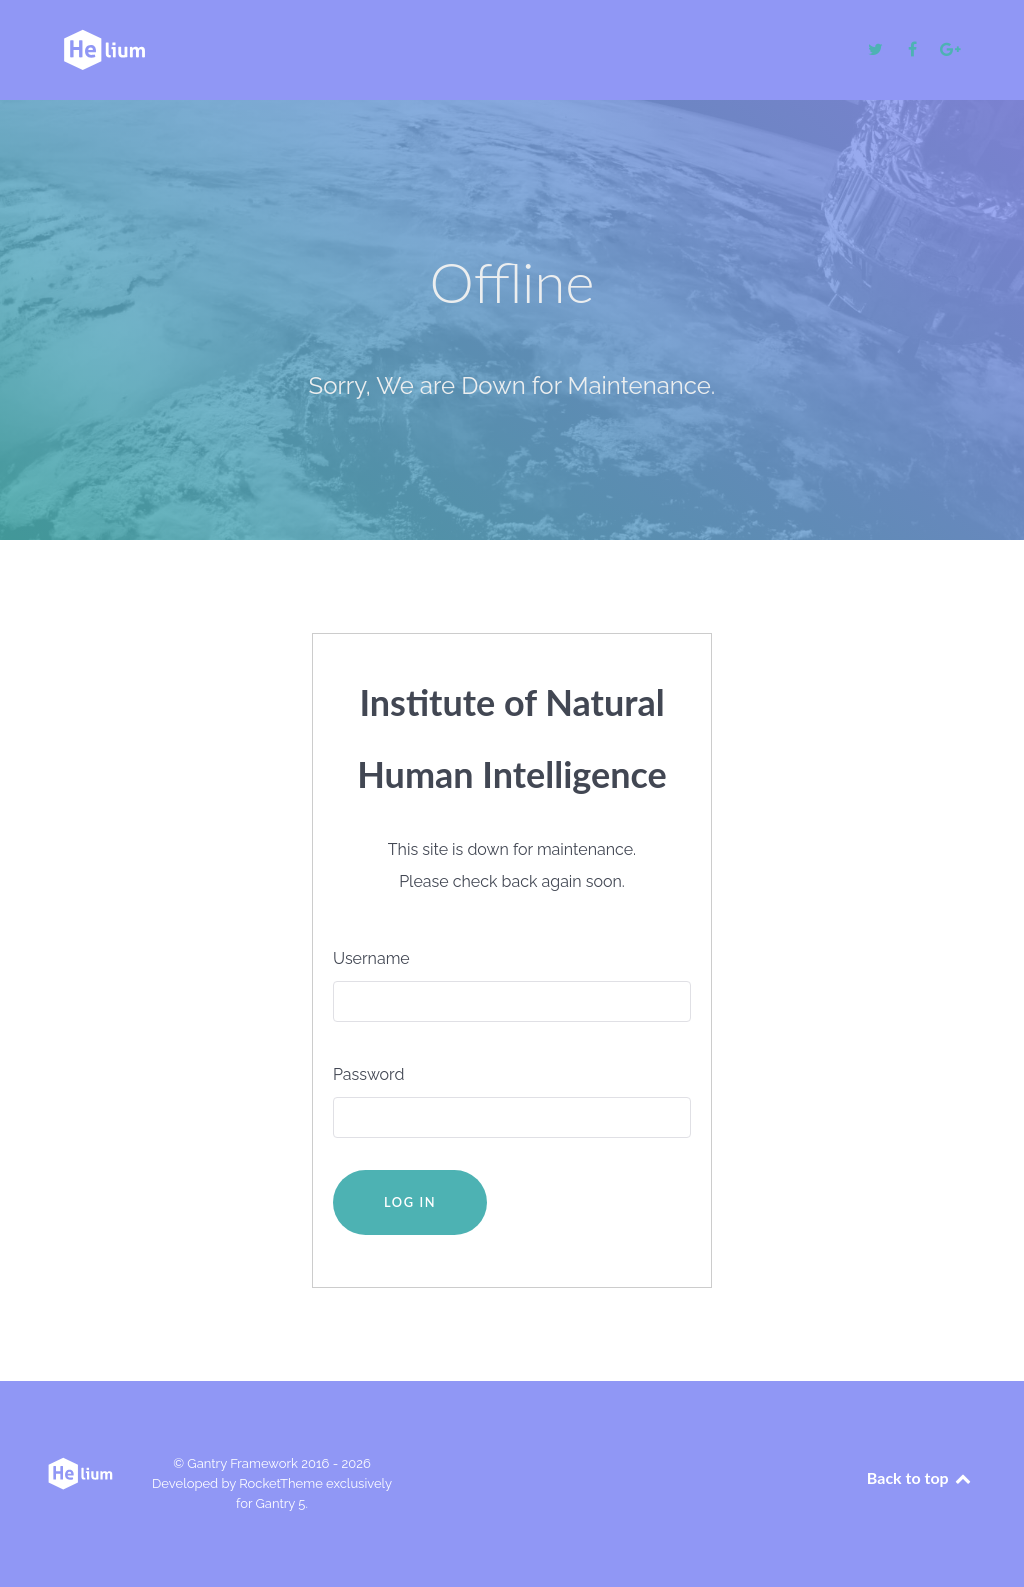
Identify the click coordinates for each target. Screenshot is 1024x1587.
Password (368, 1074)
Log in (410, 1202)
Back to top (920, 1477)
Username (371, 958)
